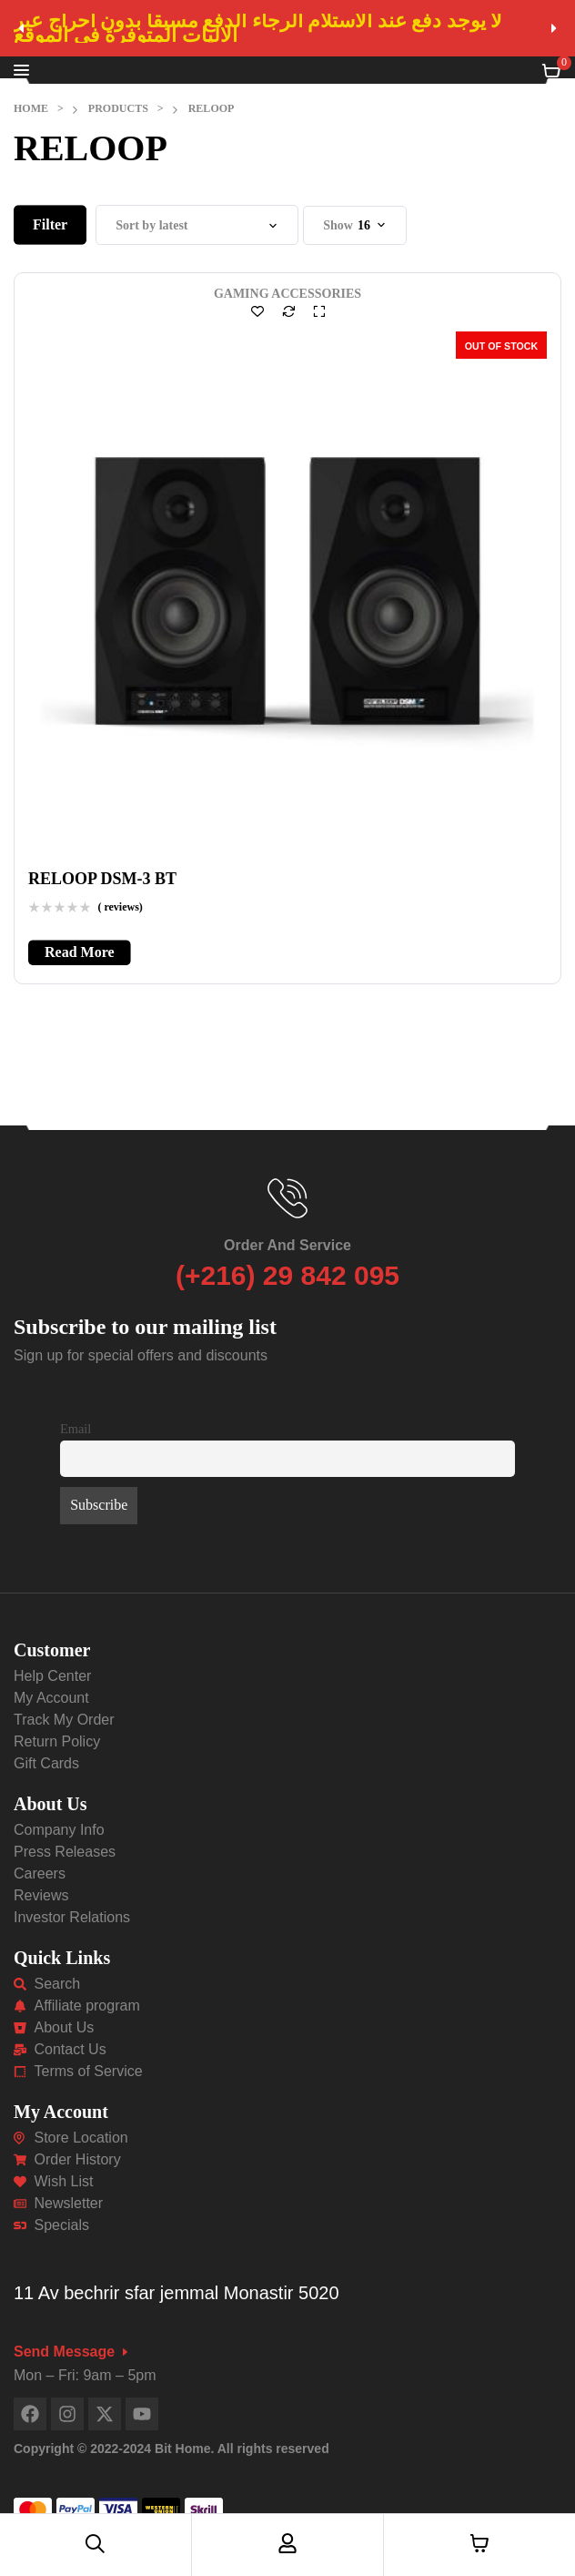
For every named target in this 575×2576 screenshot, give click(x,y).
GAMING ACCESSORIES (287, 293)
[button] (21, 28)
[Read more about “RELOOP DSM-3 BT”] (79, 952)
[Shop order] (197, 225)
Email (75, 1428)
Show (338, 225)
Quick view (319, 311)
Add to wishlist (257, 311)
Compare (288, 311)
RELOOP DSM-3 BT (102, 879)
